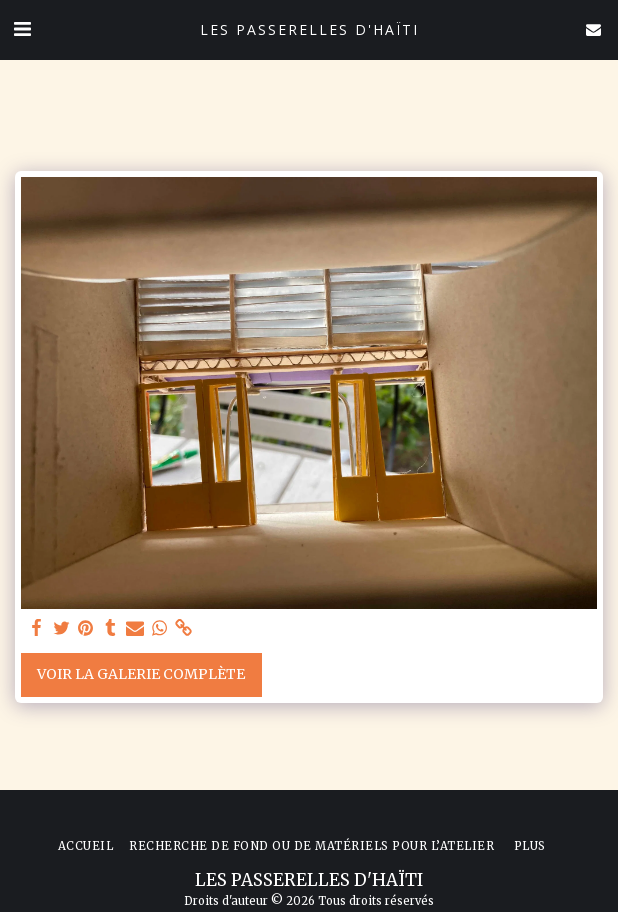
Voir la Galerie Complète (141, 674)
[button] (22, 28)
